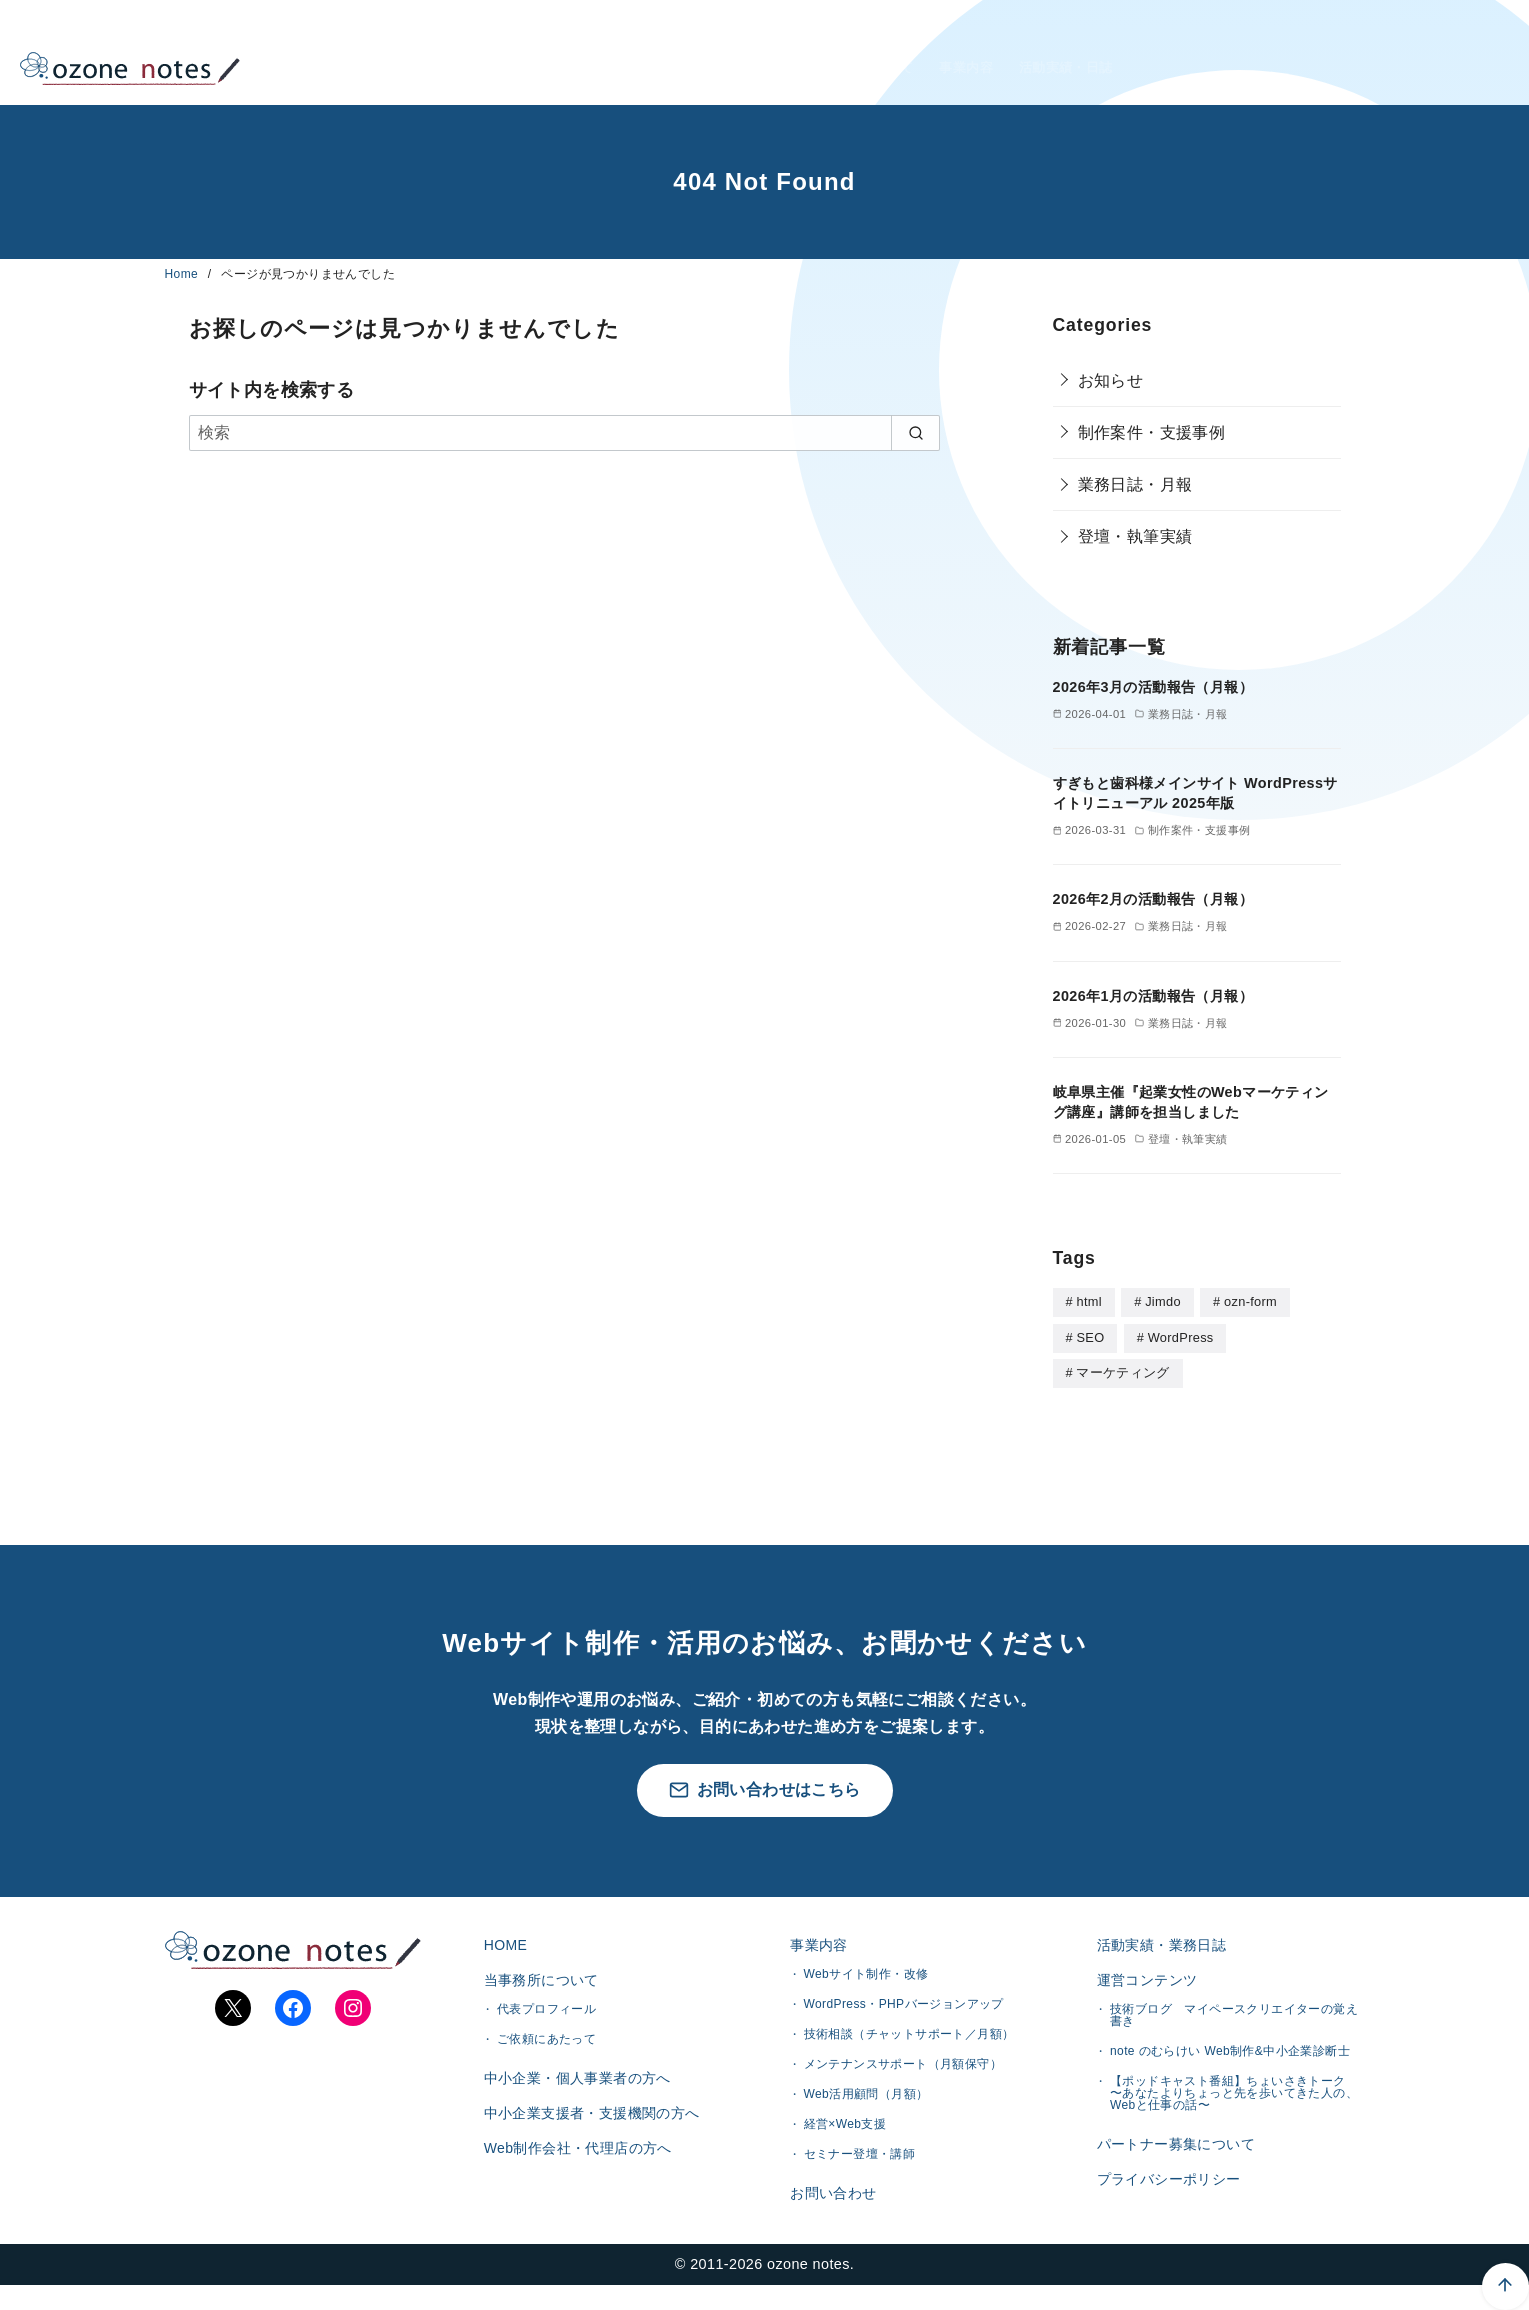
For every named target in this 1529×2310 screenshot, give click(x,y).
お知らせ (1111, 380)
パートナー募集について (1172, 2158)
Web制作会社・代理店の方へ (574, 2177)
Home (183, 274)
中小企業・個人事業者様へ (1261, 28)
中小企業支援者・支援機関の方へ (588, 2135)
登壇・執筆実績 (1135, 536)
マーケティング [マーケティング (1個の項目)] (1122, 1370)
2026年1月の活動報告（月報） (1153, 996)
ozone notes (808, 2289)
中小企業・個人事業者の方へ (573, 2092)
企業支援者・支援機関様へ (1261, 77)
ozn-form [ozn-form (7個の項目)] (1250, 1301)
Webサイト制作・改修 (866, 1978)
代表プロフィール (546, 2020)
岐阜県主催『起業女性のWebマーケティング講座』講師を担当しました (1191, 1102)
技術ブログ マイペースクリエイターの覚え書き (1234, 2026)
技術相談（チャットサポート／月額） (909, 2038)
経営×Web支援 (845, 2128)
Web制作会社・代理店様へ (1262, 52)
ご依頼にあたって (546, 2050)
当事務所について (822, 52)
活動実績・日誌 (1070, 52)
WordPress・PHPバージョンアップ (904, 2008)
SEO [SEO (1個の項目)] (1090, 1336)
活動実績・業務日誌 (1158, 1945)
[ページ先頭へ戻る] (1390, 2171)
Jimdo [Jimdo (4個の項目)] (1163, 1301)
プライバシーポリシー (1165, 2201)
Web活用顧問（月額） (866, 2098)
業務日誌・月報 (1135, 484)
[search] (915, 433)
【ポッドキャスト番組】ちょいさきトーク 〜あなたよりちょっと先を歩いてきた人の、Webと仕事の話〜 (1234, 2104)
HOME (703, 52)
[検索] (565, 433)
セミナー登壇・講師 (860, 2158)
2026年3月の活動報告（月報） (1153, 687)
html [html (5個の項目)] (1088, 1301)
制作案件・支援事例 (1152, 432)
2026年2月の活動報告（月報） (1153, 899)
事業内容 (951, 52)
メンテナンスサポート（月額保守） (903, 2068)
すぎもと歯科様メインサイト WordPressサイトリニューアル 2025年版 (1195, 793)
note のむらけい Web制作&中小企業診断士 (1230, 2062)
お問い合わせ (830, 2200)
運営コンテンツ (1143, 1987)
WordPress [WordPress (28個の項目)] (1181, 1336)
